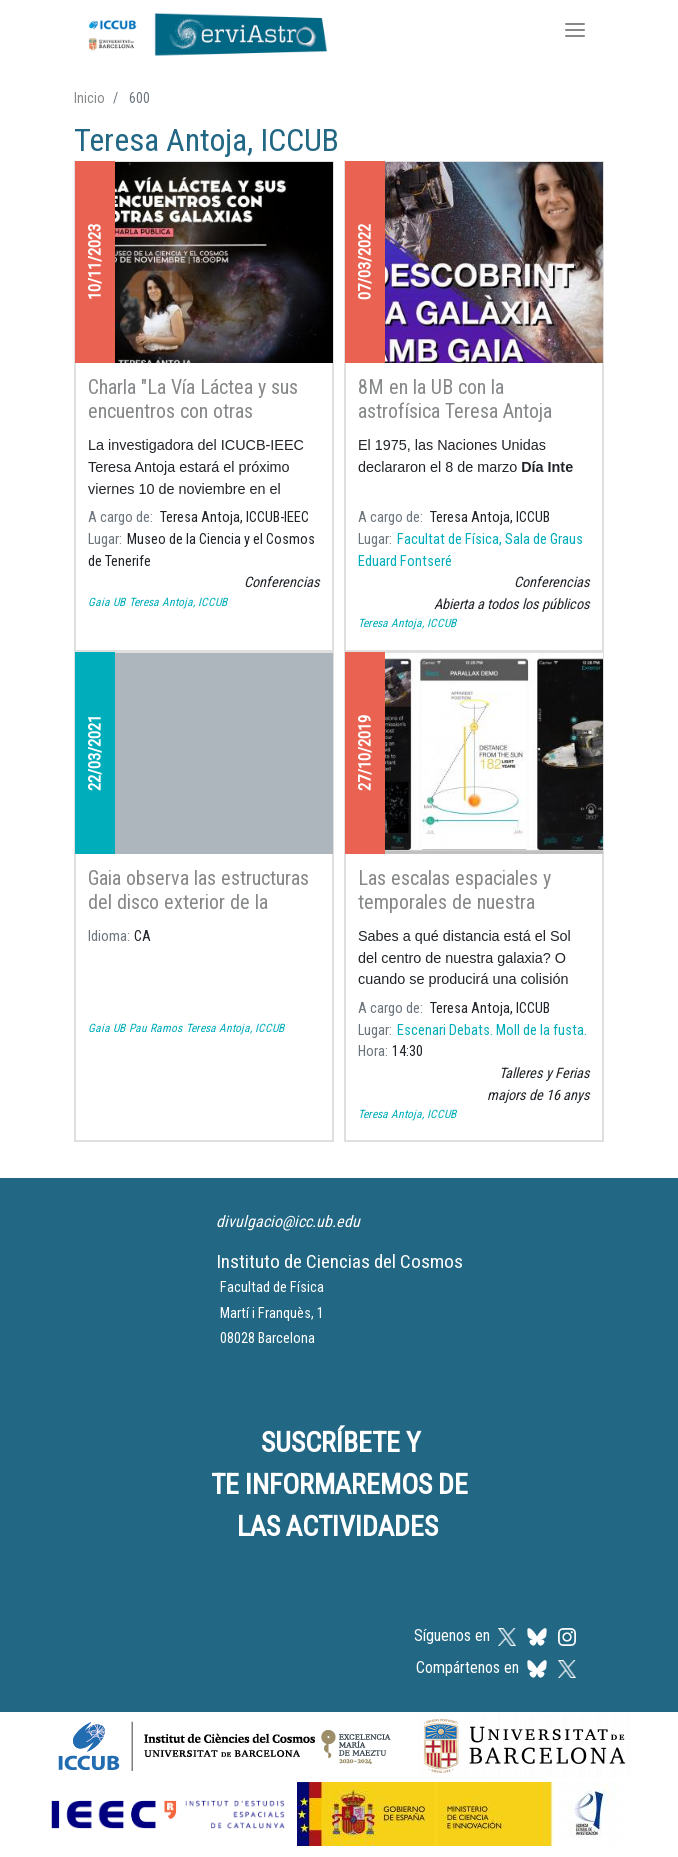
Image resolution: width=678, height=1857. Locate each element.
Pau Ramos (155, 1028)
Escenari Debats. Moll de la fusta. (492, 1030)
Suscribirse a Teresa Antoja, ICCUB (82, 1166)
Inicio (89, 98)
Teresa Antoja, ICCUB (178, 602)
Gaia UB (106, 602)
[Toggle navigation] (575, 32)
